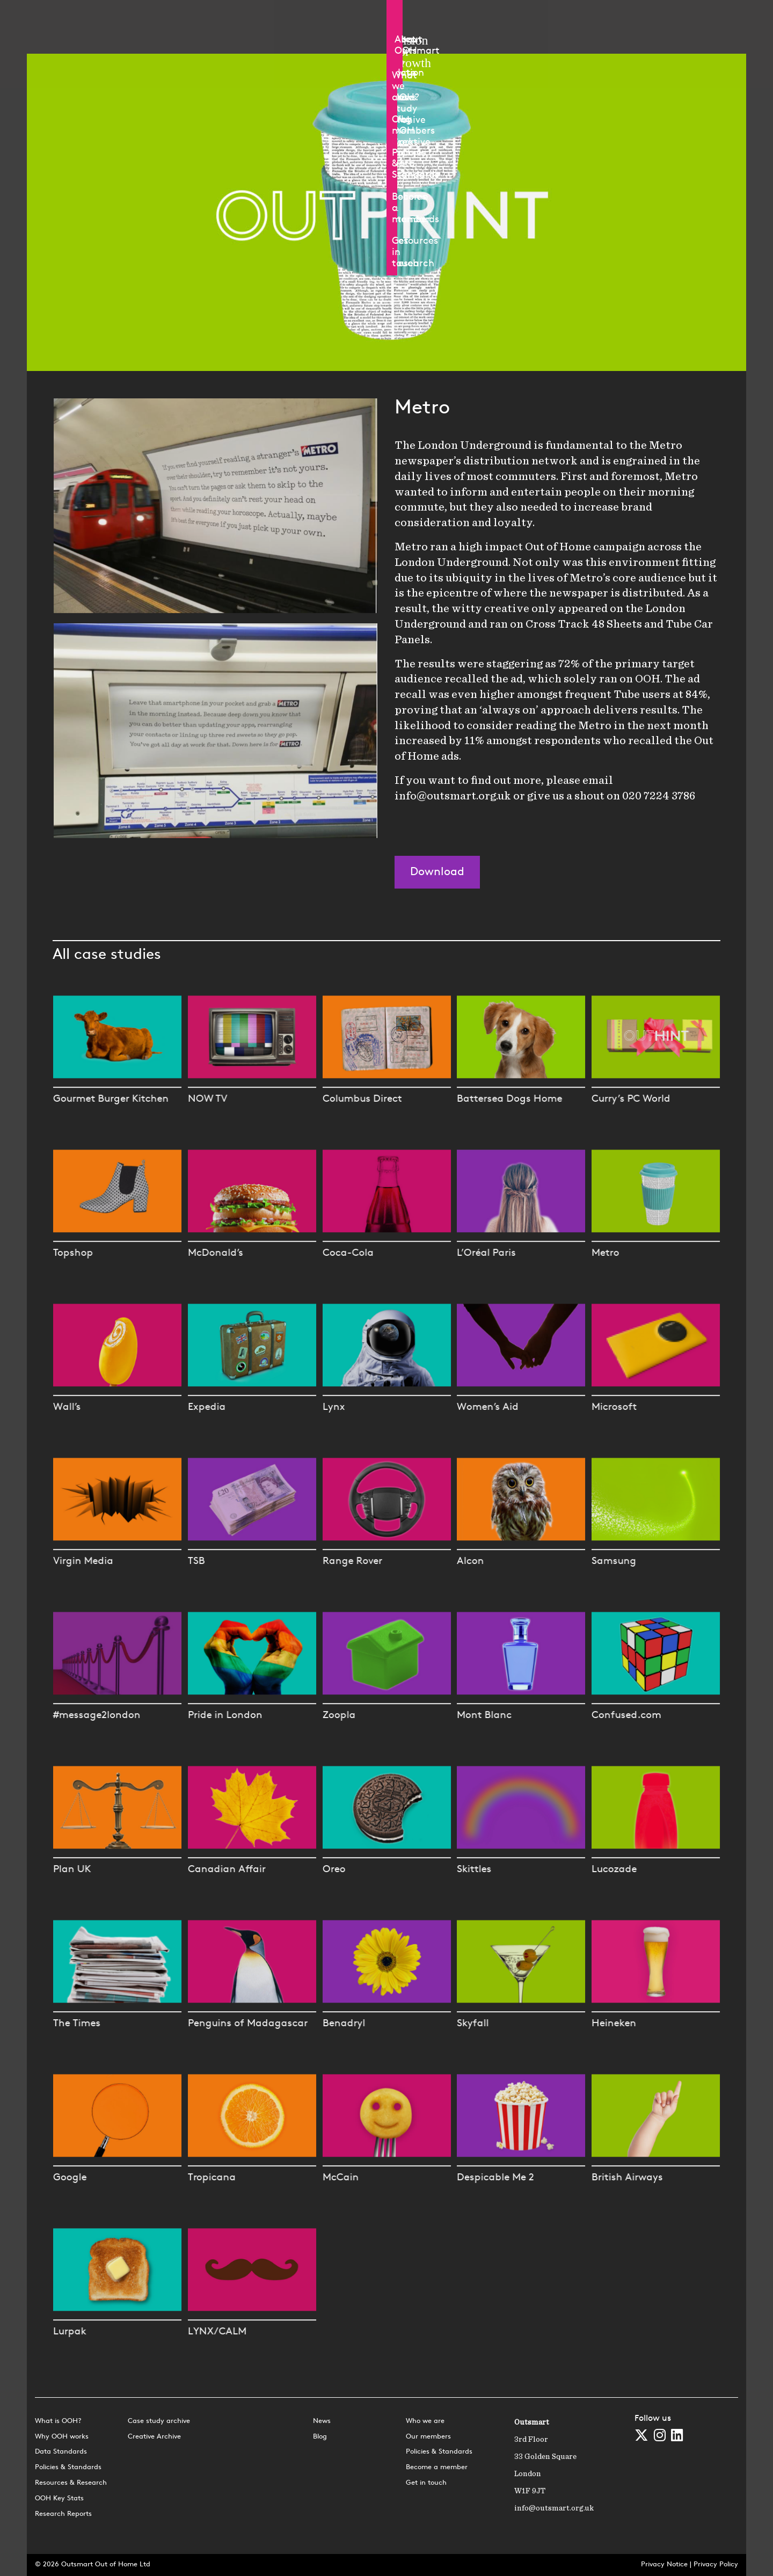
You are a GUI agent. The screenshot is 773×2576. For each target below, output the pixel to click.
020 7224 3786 (658, 796)
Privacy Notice (664, 2564)
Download (437, 872)
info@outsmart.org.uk (453, 796)
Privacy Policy (716, 2564)
